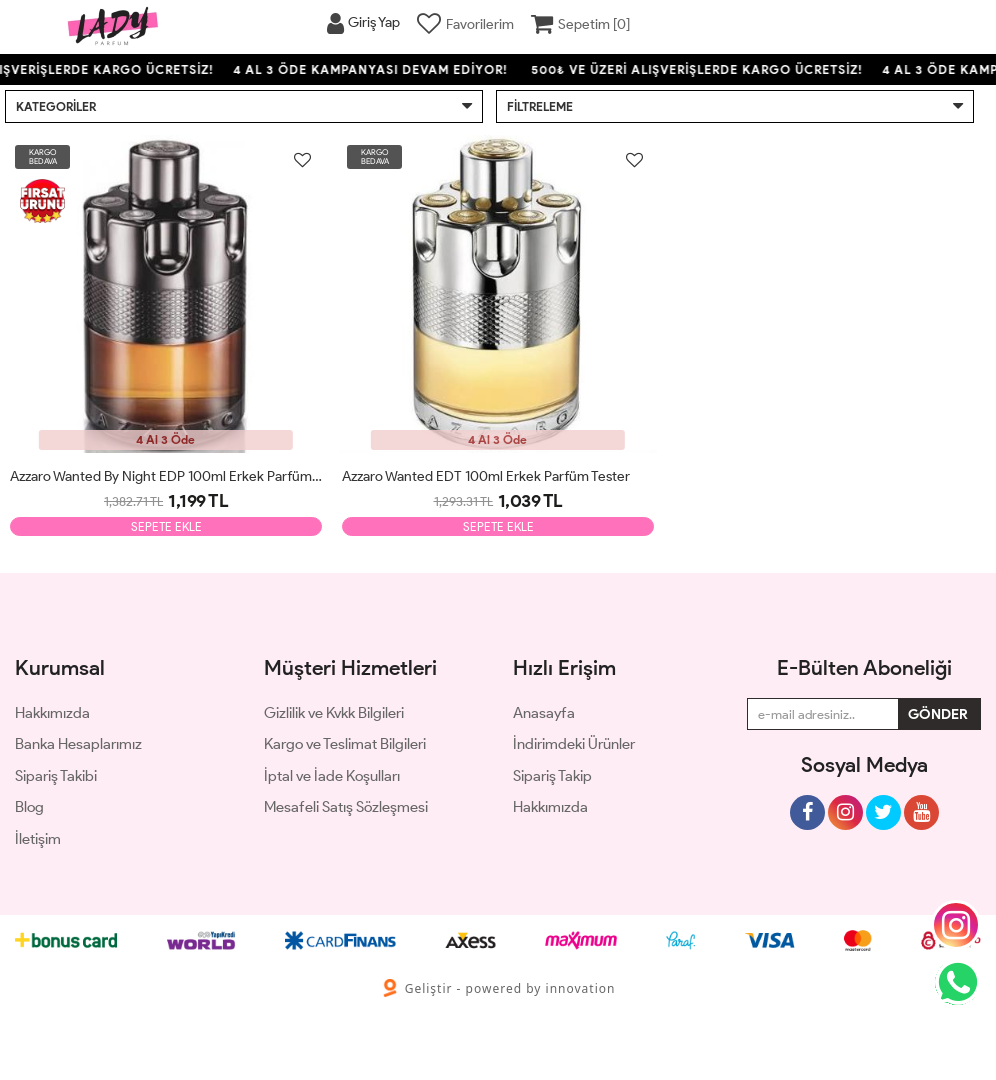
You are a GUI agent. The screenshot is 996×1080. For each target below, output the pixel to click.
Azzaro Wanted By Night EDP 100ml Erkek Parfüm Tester (166, 476)
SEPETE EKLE (166, 526)
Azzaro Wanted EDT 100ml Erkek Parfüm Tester (486, 476)
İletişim (38, 839)
